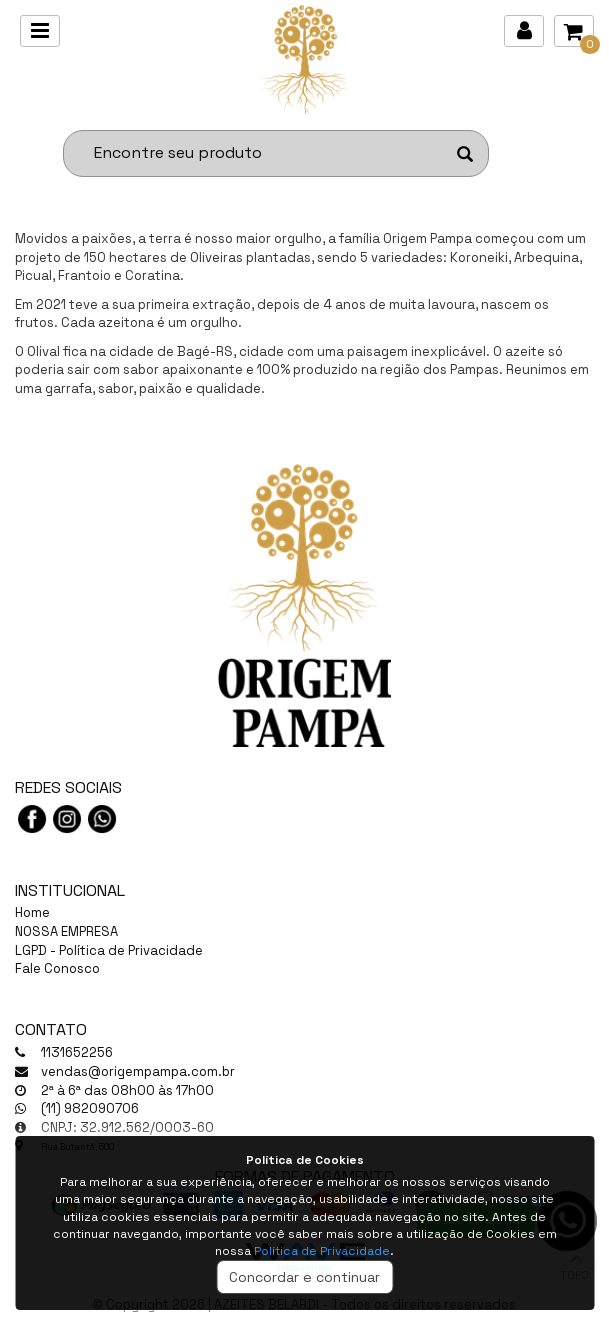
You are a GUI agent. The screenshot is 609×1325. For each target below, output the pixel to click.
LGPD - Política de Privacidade (109, 950)
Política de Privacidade (322, 1251)
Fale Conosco (57, 968)
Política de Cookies (305, 1160)
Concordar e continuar (304, 1277)
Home (32, 912)
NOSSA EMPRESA (66, 931)
